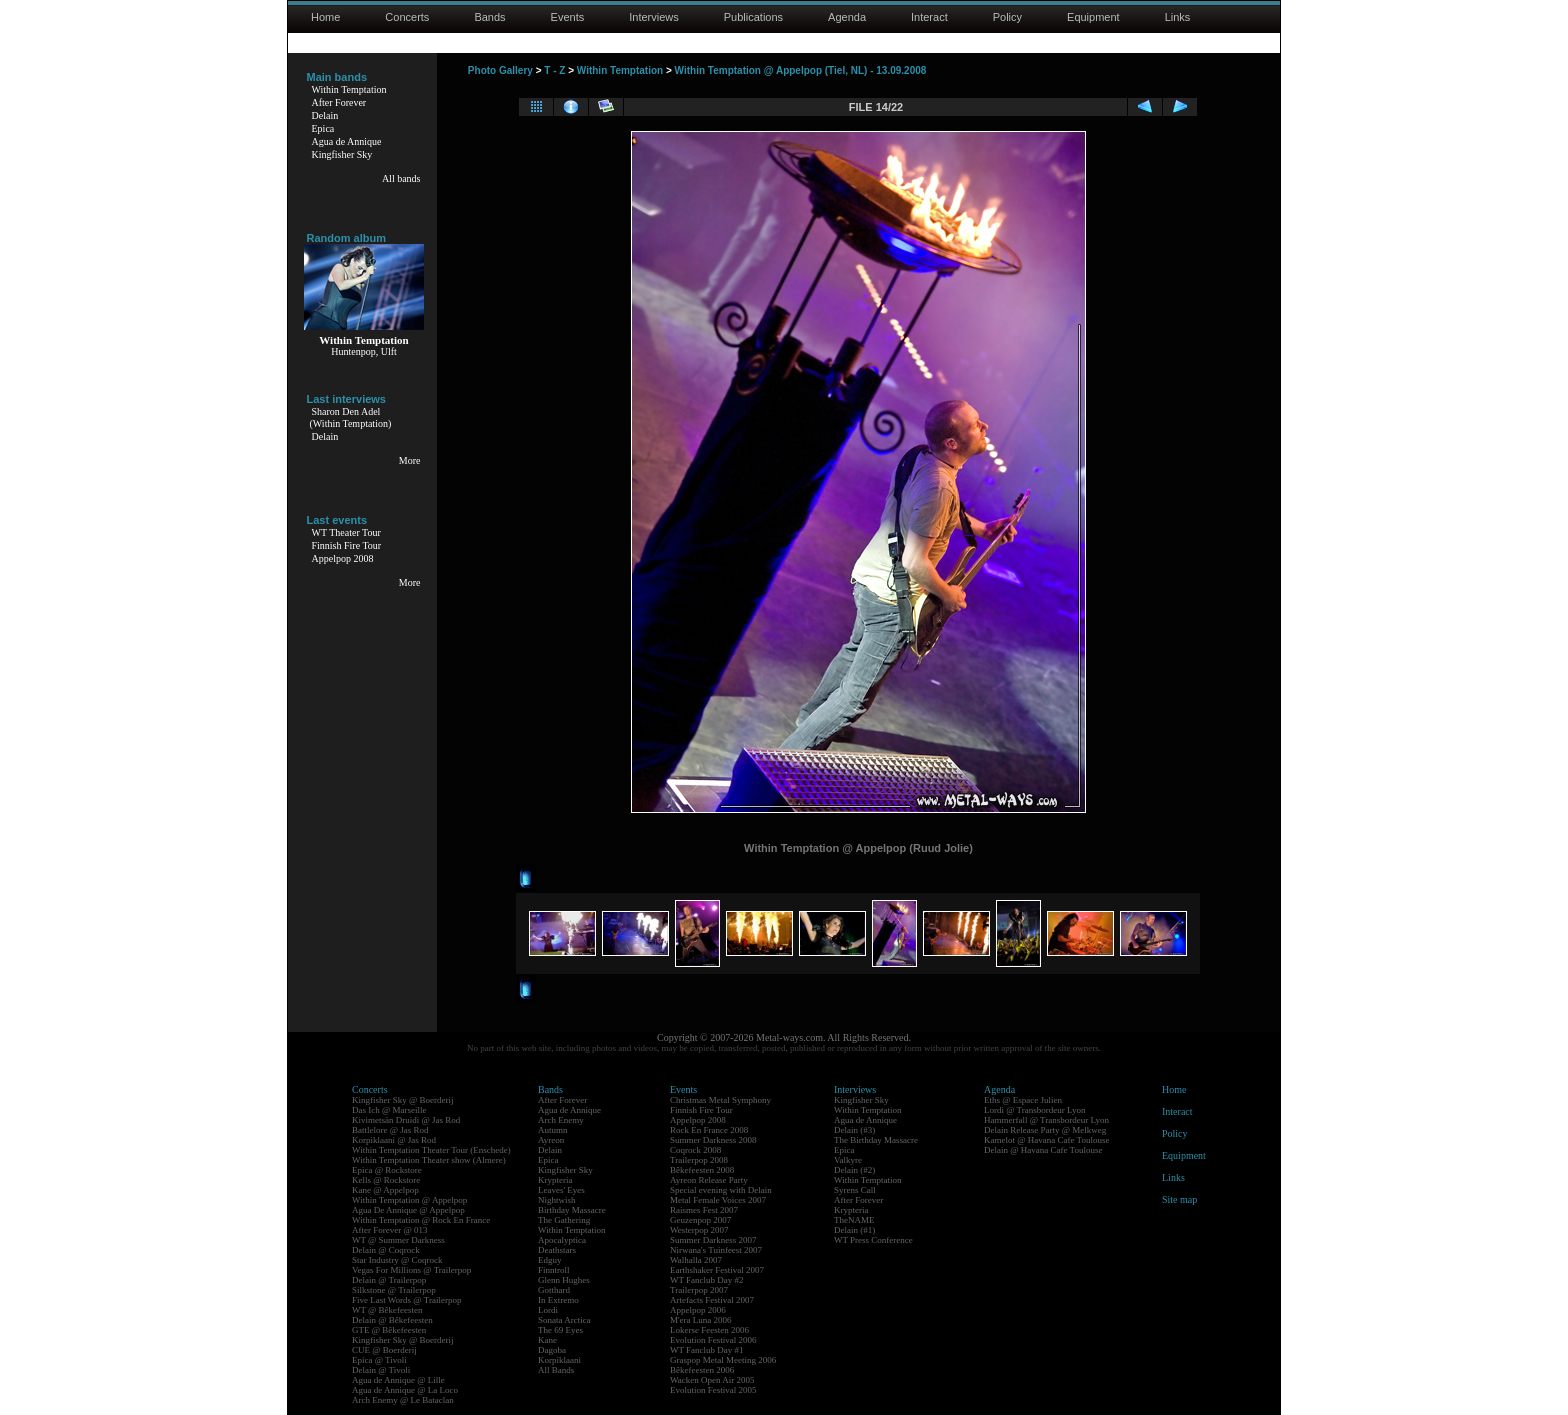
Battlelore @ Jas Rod (390, 1130)
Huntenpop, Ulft (364, 351)
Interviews (654, 17)
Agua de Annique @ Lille (398, 1380)
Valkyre (848, 1160)
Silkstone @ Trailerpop (394, 1290)
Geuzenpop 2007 (700, 1220)
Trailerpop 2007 (699, 1290)
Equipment (1093, 17)
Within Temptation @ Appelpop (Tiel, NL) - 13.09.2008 (801, 70)
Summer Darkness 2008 (713, 1140)
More (410, 460)
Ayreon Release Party (709, 1180)
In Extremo (558, 1300)
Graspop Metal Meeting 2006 (723, 1360)
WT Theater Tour (346, 532)
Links (1178, 17)
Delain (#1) (854, 1230)
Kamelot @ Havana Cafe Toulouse (1046, 1140)
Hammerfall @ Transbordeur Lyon (1046, 1120)
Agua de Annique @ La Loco (405, 1390)
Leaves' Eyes (561, 1190)
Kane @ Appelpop (385, 1190)
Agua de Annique (347, 141)
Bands (489, 17)
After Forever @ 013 (390, 1230)
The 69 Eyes (560, 1330)
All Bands (556, 1370)
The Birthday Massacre (876, 1140)
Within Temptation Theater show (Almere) (429, 1160)
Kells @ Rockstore (386, 1180)
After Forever (339, 102)
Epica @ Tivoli (379, 1360)
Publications (753, 17)
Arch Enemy (561, 1120)
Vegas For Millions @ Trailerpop (411, 1270)
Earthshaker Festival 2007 (717, 1270)
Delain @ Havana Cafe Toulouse (1043, 1150)
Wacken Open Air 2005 (712, 1380)
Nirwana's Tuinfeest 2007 (716, 1250)
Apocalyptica (562, 1240)
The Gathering (564, 1220)
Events (568, 17)
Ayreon (551, 1140)
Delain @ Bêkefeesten (392, 1320)
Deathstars (557, 1250)
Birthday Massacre (572, 1210)
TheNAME (854, 1220)
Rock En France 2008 (709, 1130)
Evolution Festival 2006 (713, 1340)
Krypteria (555, 1180)
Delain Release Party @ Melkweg (1045, 1130)
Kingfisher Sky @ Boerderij (403, 1100)
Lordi (548, 1310)
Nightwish (557, 1200)
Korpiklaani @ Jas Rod (394, 1140)
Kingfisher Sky (342, 154)
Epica (323, 128)
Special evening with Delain (721, 1190)
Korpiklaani (559, 1360)
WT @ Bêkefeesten (387, 1310)
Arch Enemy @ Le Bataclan (403, 1400)
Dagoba (552, 1350)
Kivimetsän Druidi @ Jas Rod (406, 1120)
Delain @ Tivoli (381, 1370)
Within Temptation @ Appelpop (409, 1200)
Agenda (847, 17)
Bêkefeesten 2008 (702, 1170)
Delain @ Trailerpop (389, 1280)
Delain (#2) (854, 1170)
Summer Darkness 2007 (713, 1240)
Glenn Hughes (564, 1280)
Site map (1179, 1199)
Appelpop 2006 (698, 1310)
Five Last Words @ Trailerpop (406, 1300)
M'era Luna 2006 (701, 1320)
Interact (929, 17)
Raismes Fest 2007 (704, 1210)
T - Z (554, 70)
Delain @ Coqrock (386, 1250)
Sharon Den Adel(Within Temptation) (351, 417)
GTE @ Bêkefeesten (389, 1330)
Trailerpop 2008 (699, 1160)
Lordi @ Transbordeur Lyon (1035, 1110)
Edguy (550, 1260)
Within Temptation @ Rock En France (421, 1220)
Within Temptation (349, 89)
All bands (401, 178)
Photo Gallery (500, 70)
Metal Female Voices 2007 (718, 1200)
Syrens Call (855, 1190)
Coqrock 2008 (695, 1150)
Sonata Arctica (564, 1320)
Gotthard (554, 1290)
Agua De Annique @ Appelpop (408, 1210)
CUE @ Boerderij (384, 1350)
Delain (325, 115)
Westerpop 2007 (699, 1230)
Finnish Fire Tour (347, 545)
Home (325, 17)
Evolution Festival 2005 (713, 1390)
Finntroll (554, 1270)
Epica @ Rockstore (387, 1170)
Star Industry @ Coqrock (397, 1260)
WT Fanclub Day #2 (707, 1280)
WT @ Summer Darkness (398, 1240)
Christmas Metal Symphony (720, 1100)
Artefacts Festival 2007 (712, 1300)
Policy (1007, 17)
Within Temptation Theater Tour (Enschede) (431, 1150)
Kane (547, 1340)
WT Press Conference (873, 1240)
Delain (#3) (854, 1130)
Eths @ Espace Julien (1023, 1100)
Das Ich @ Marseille (389, 1110)
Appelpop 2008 (343, 558)
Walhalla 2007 (696, 1260)
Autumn (553, 1130)
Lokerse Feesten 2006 (709, 1330)
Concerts (407, 17)
